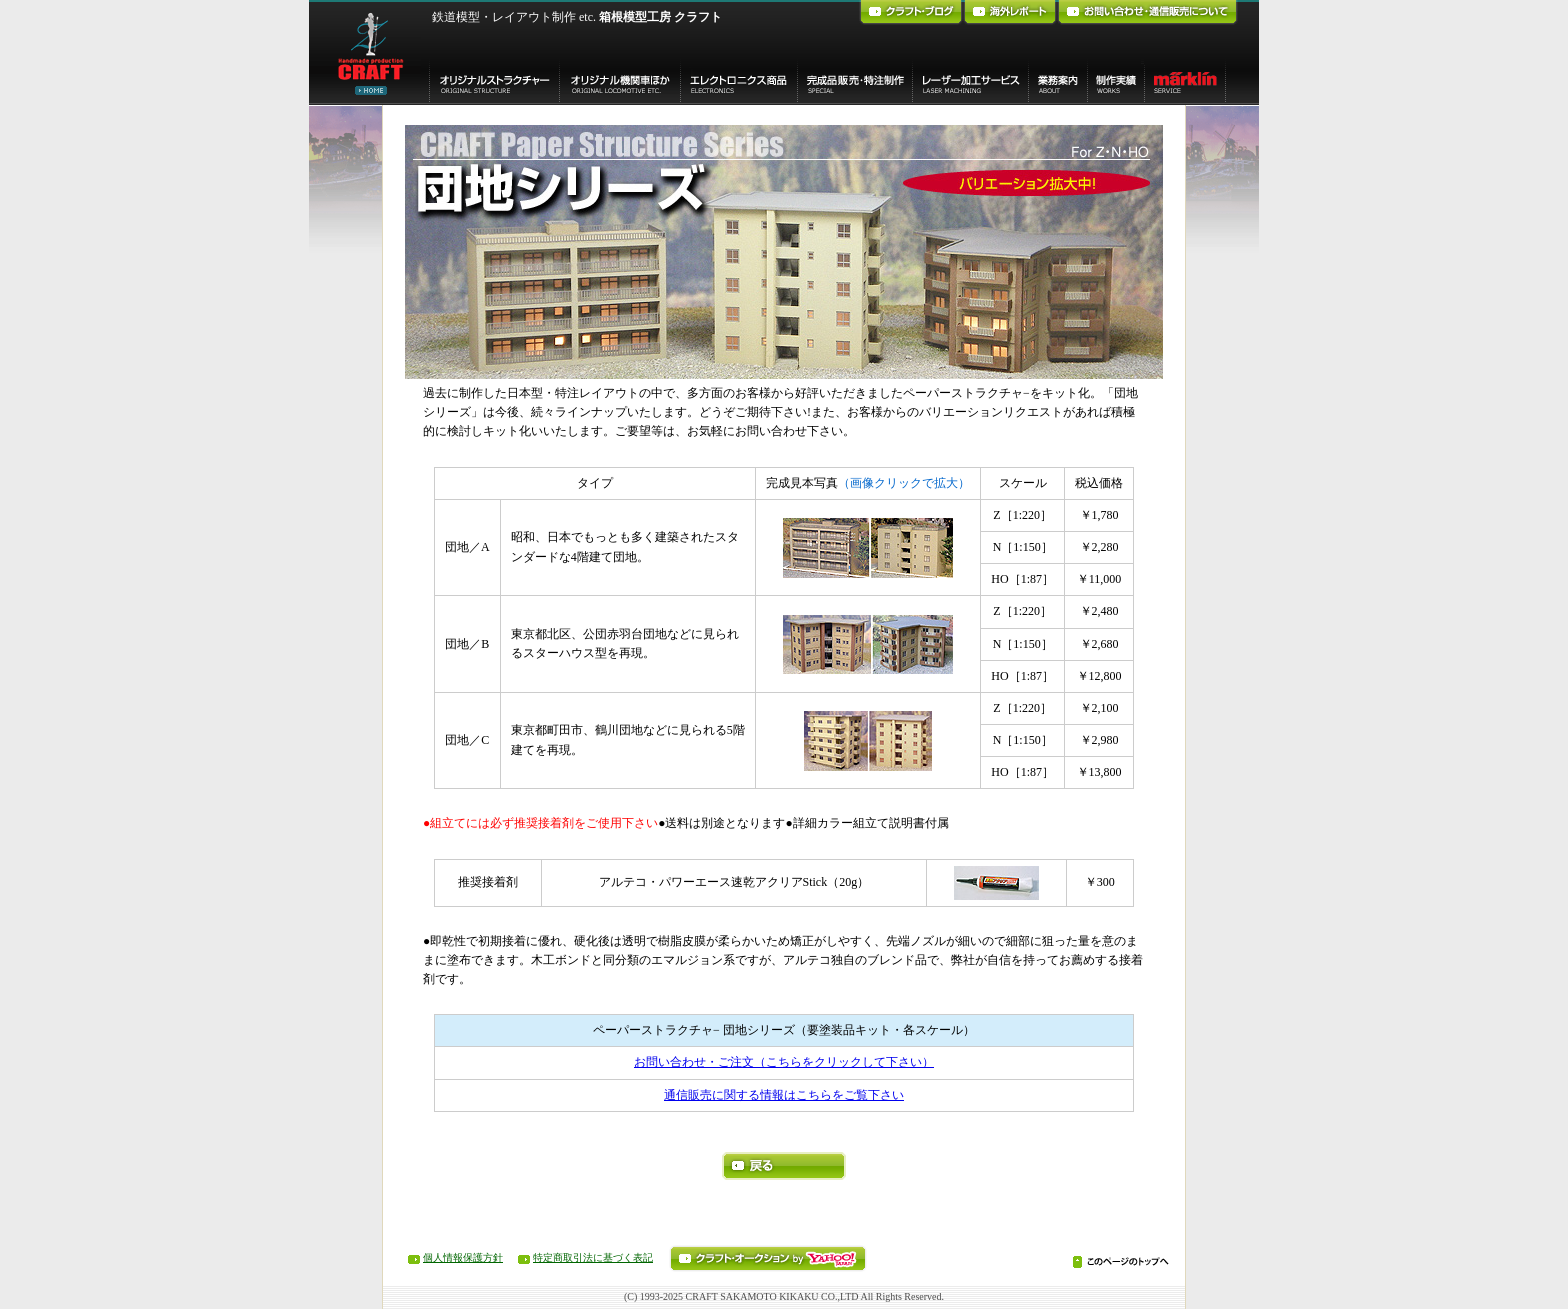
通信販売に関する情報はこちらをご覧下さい (784, 1095)
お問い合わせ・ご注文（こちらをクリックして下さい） (784, 1062)
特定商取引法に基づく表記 (593, 1257)
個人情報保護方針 (463, 1257)
